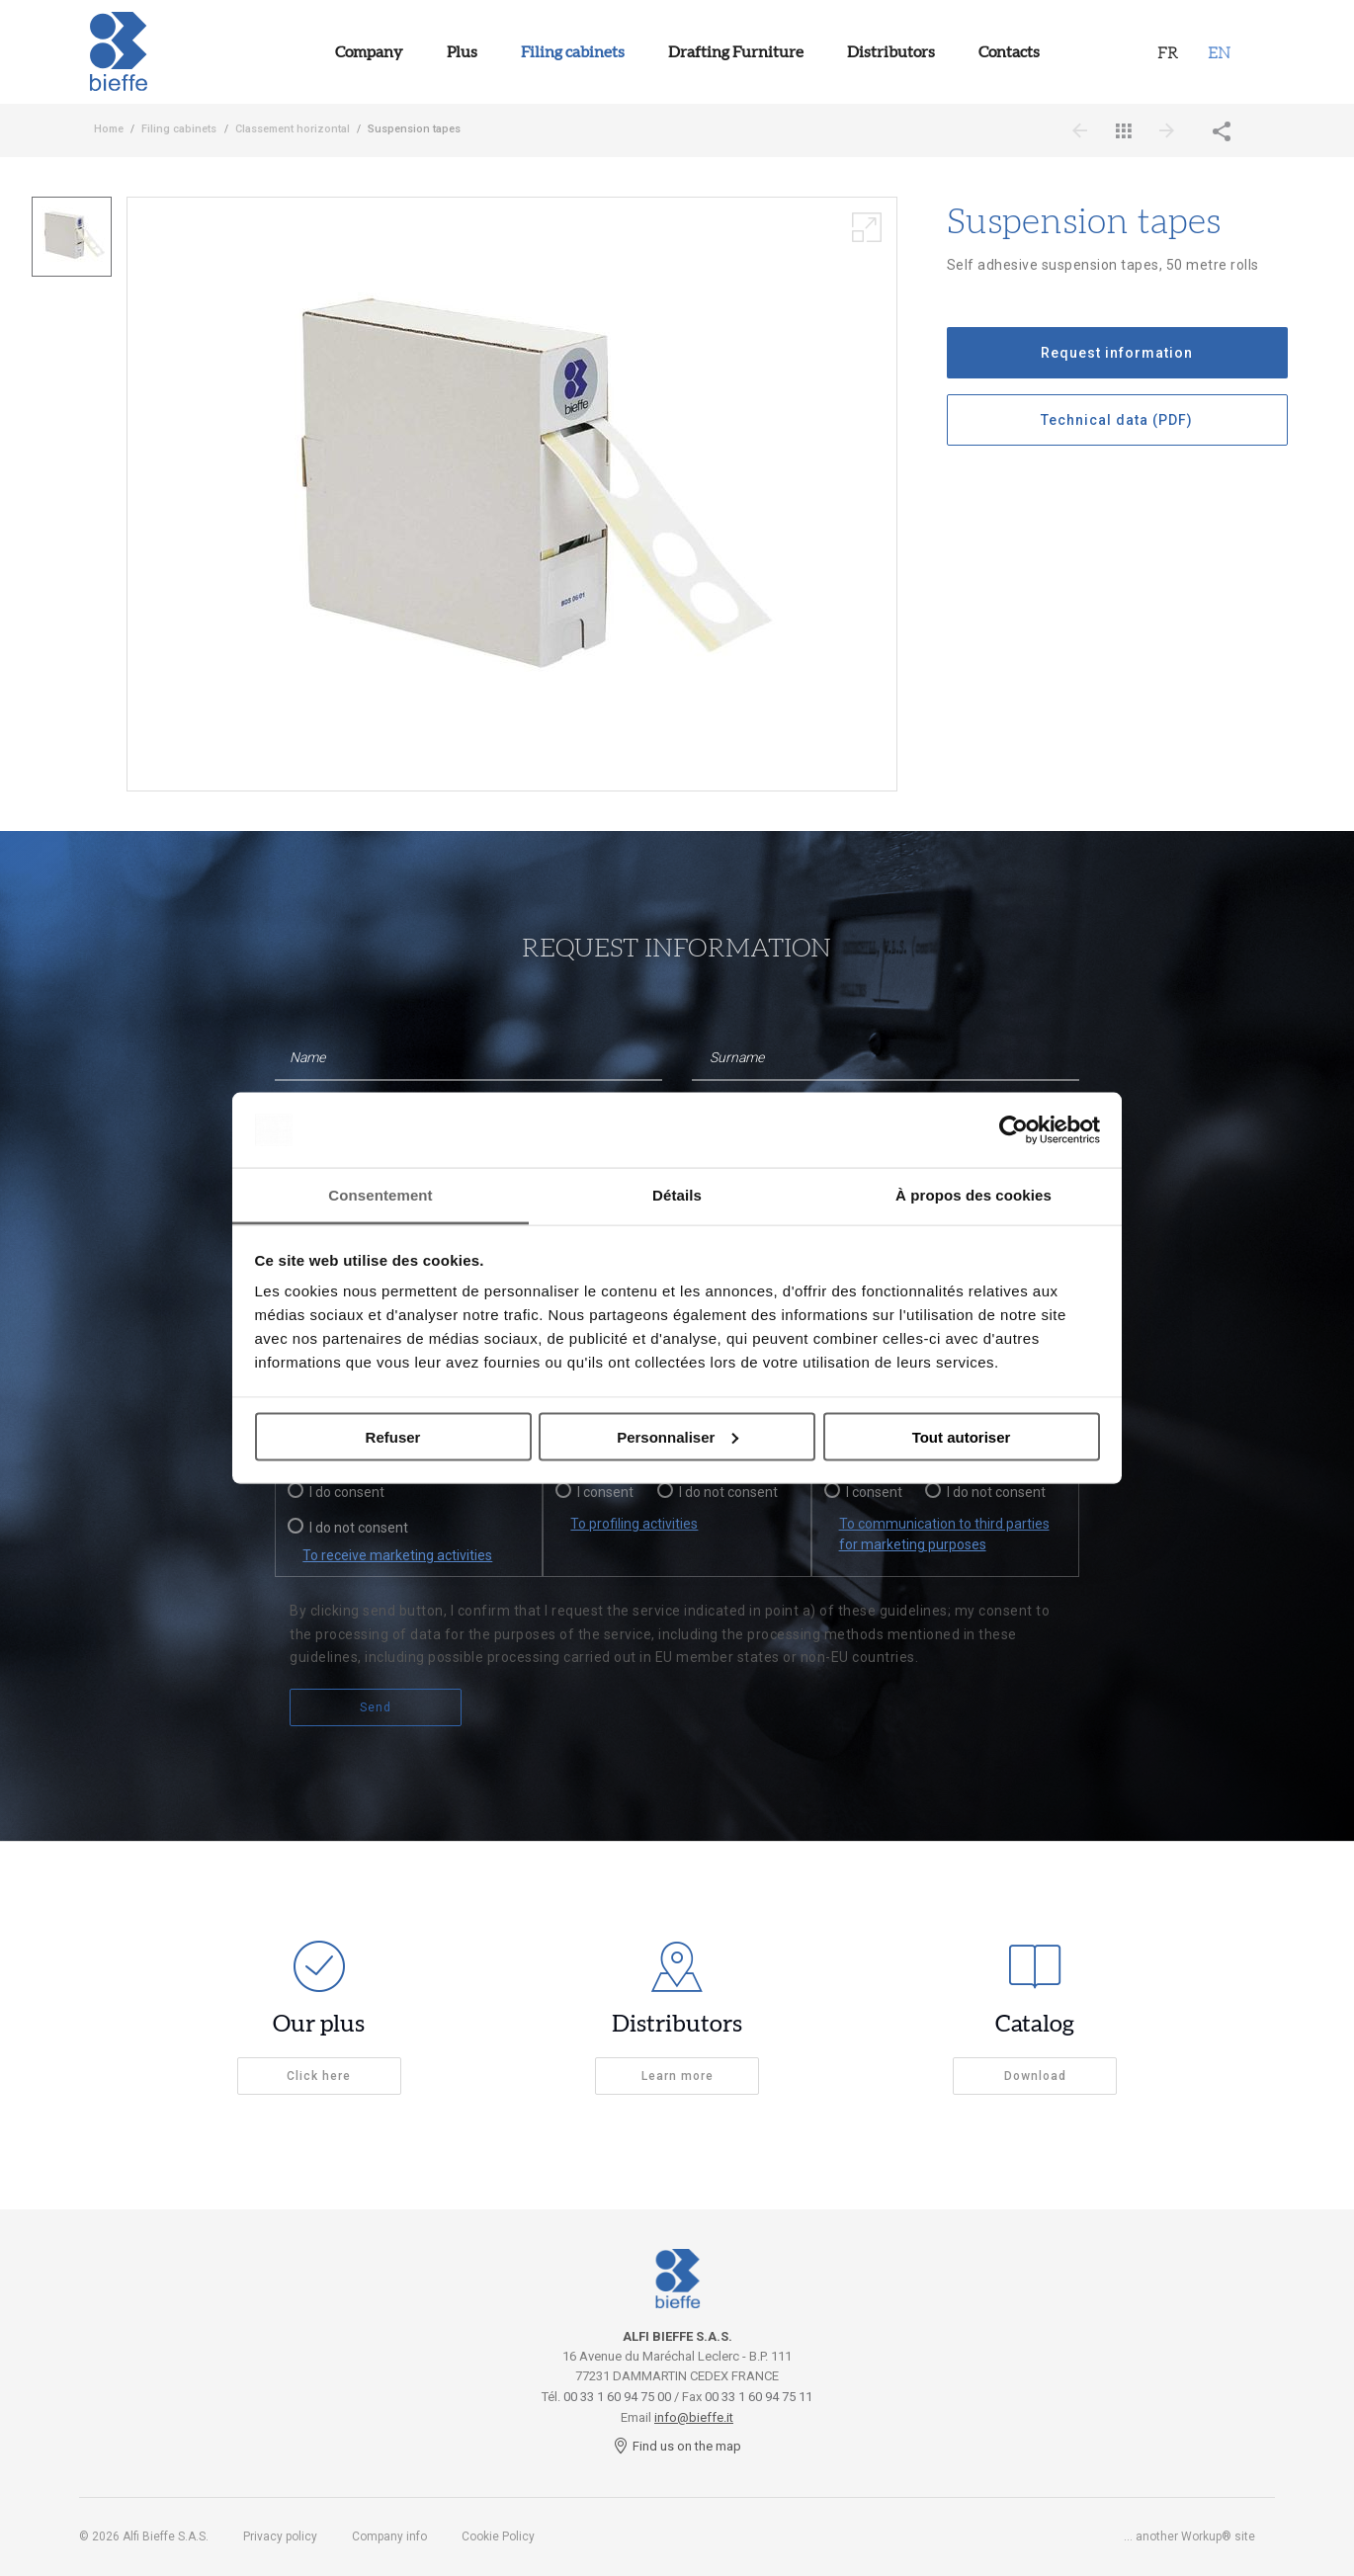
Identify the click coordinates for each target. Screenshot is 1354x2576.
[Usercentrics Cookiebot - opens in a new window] (1013, 1129)
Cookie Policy (498, 2536)
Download (1035, 2076)
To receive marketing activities (397, 1555)
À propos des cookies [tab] (973, 1195)
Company (369, 51)
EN (1219, 51)
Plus (462, 51)
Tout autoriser (961, 1436)
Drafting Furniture (736, 51)
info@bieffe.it (693, 2417)
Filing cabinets (573, 51)
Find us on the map (677, 2446)
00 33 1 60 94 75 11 (758, 2396)
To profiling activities (634, 1524)
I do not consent (358, 1528)
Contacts (1009, 51)
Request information (1117, 353)
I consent (605, 1492)
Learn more (677, 2076)
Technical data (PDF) (1117, 420)
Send (375, 1707)
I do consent (346, 1492)
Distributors (891, 51)
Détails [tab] (677, 1195)
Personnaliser (677, 1436)
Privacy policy (280, 2536)
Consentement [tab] (380, 1195)
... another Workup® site (1189, 2536)
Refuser (393, 1436)
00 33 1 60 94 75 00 (617, 2396)
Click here (319, 2076)
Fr (1167, 51)
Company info (389, 2536)
